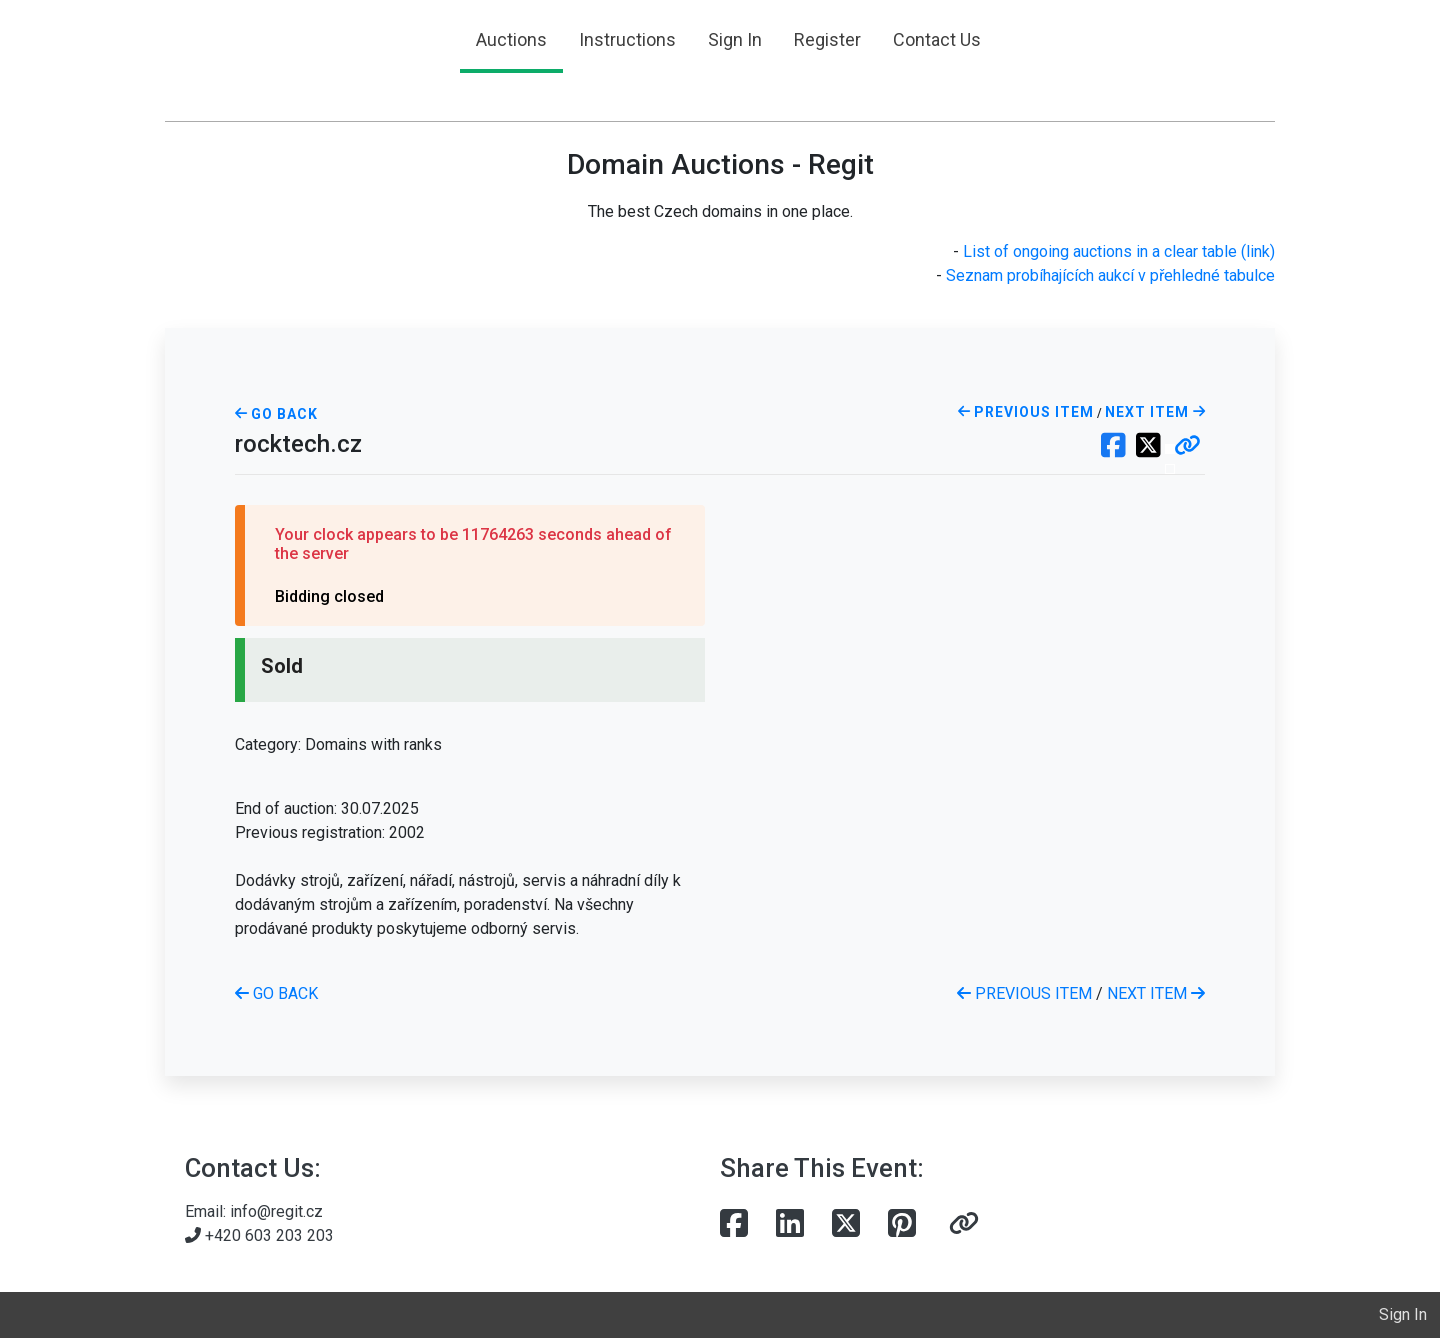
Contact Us (937, 39)
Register (827, 39)
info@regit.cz (276, 1211)
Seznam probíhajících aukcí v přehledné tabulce (1110, 275)
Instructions (627, 39)
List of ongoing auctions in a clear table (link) (1119, 251)
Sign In (735, 39)
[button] (1187, 447)
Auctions (511, 39)
